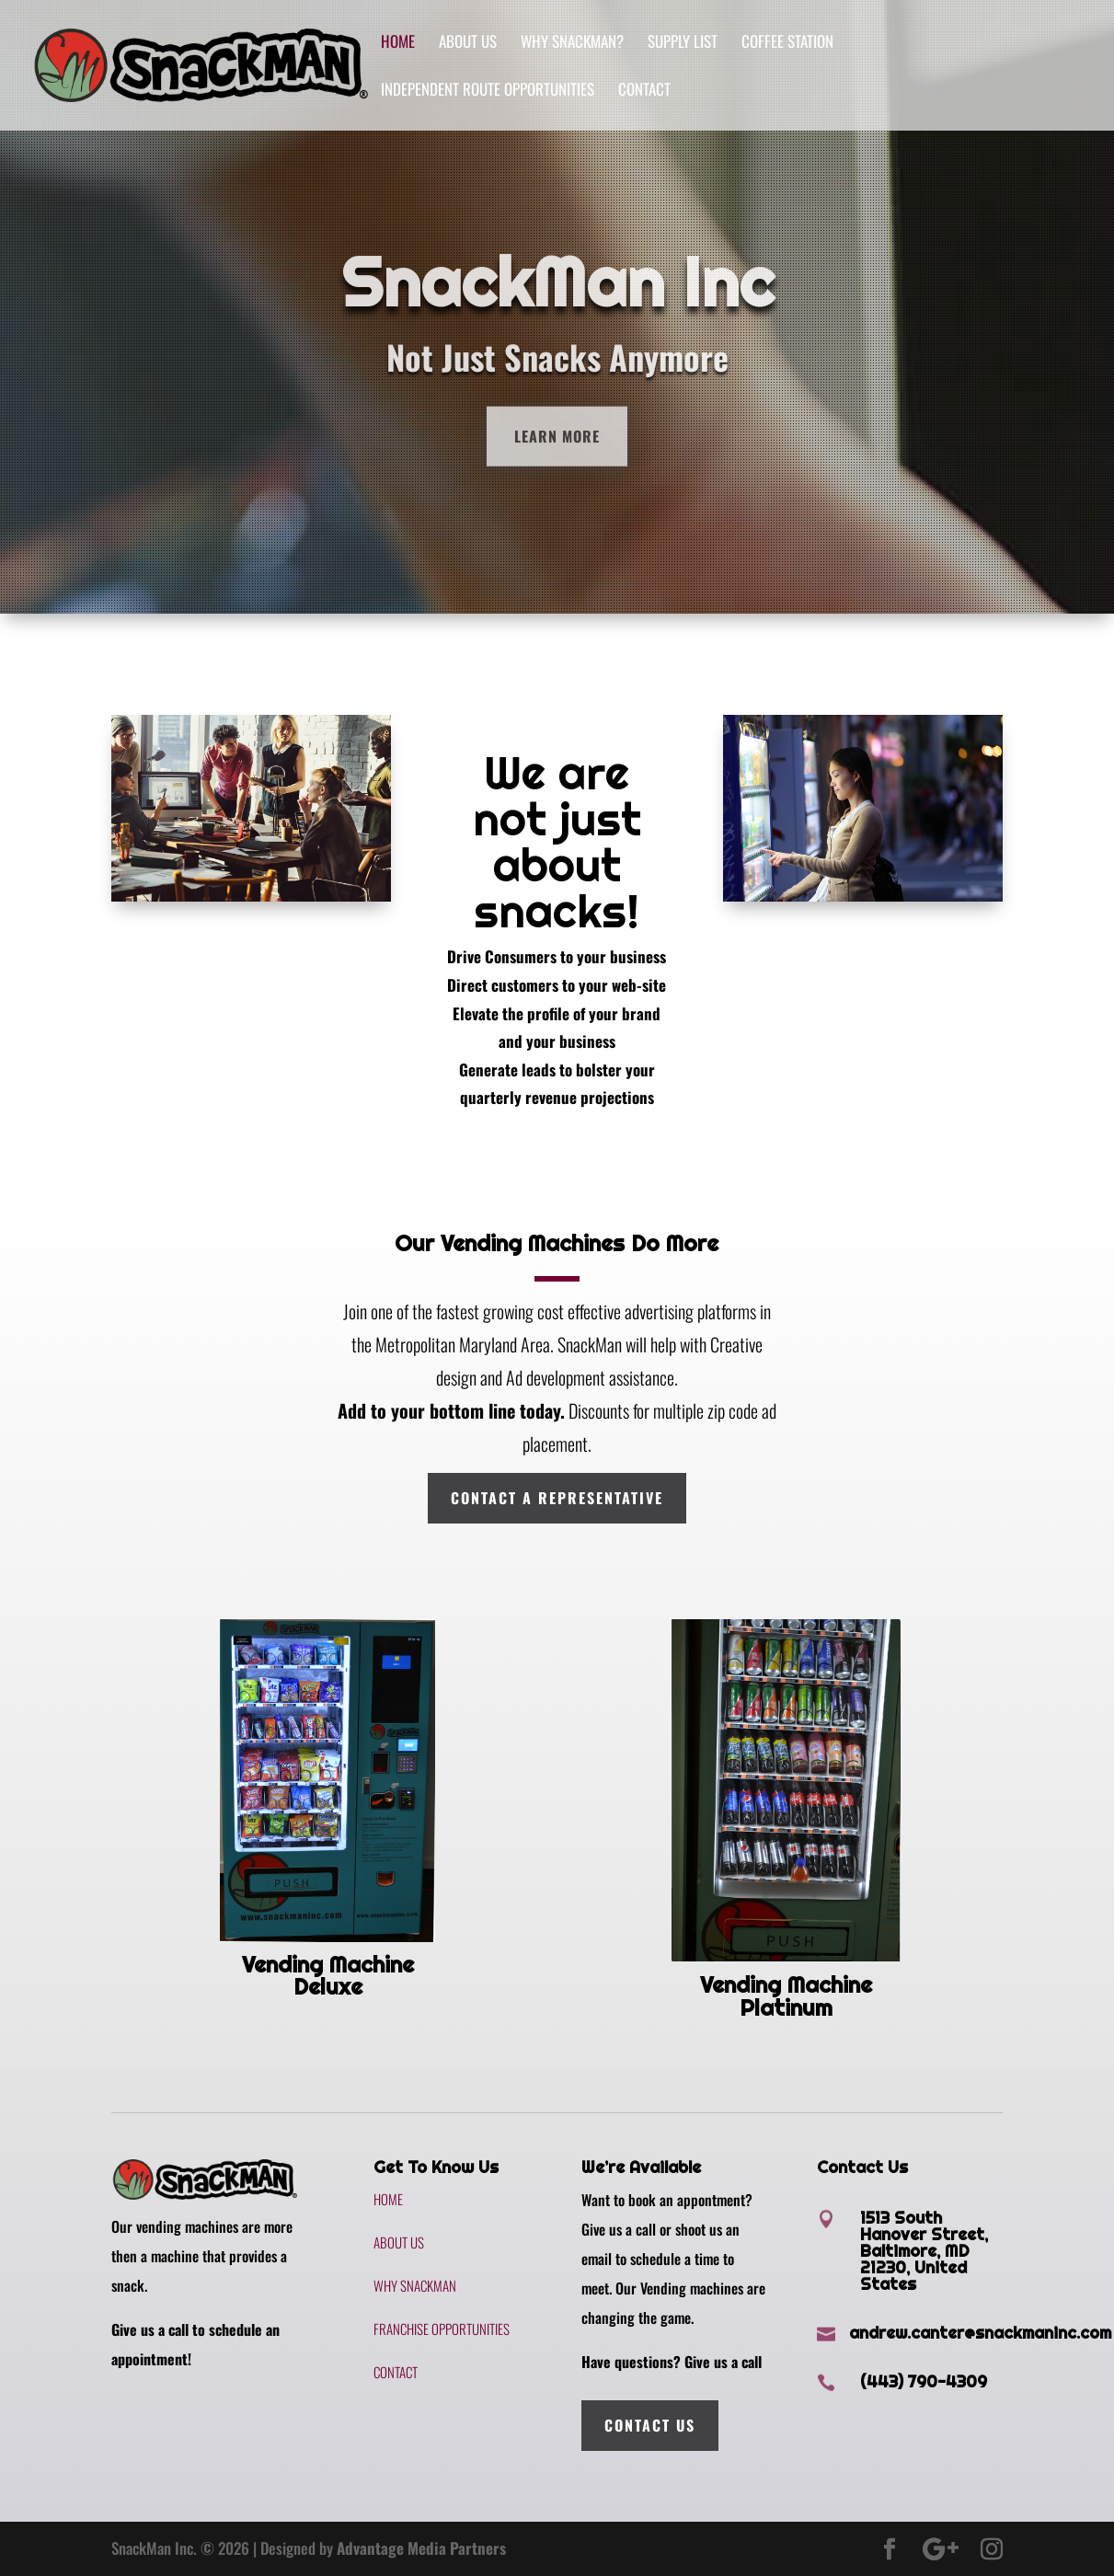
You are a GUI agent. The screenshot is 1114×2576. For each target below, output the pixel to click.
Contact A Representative (557, 1498)
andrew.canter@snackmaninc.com (980, 2332)
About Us (468, 43)
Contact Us (649, 2425)
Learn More (557, 469)
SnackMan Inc (557, 315)
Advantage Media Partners (421, 2547)
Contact (644, 91)
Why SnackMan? (572, 43)
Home (398, 43)
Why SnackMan (414, 2285)
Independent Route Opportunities (487, 91)
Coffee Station (787, 43)
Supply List (683, 43)
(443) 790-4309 (923, 2381)
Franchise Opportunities (441, 2328)
